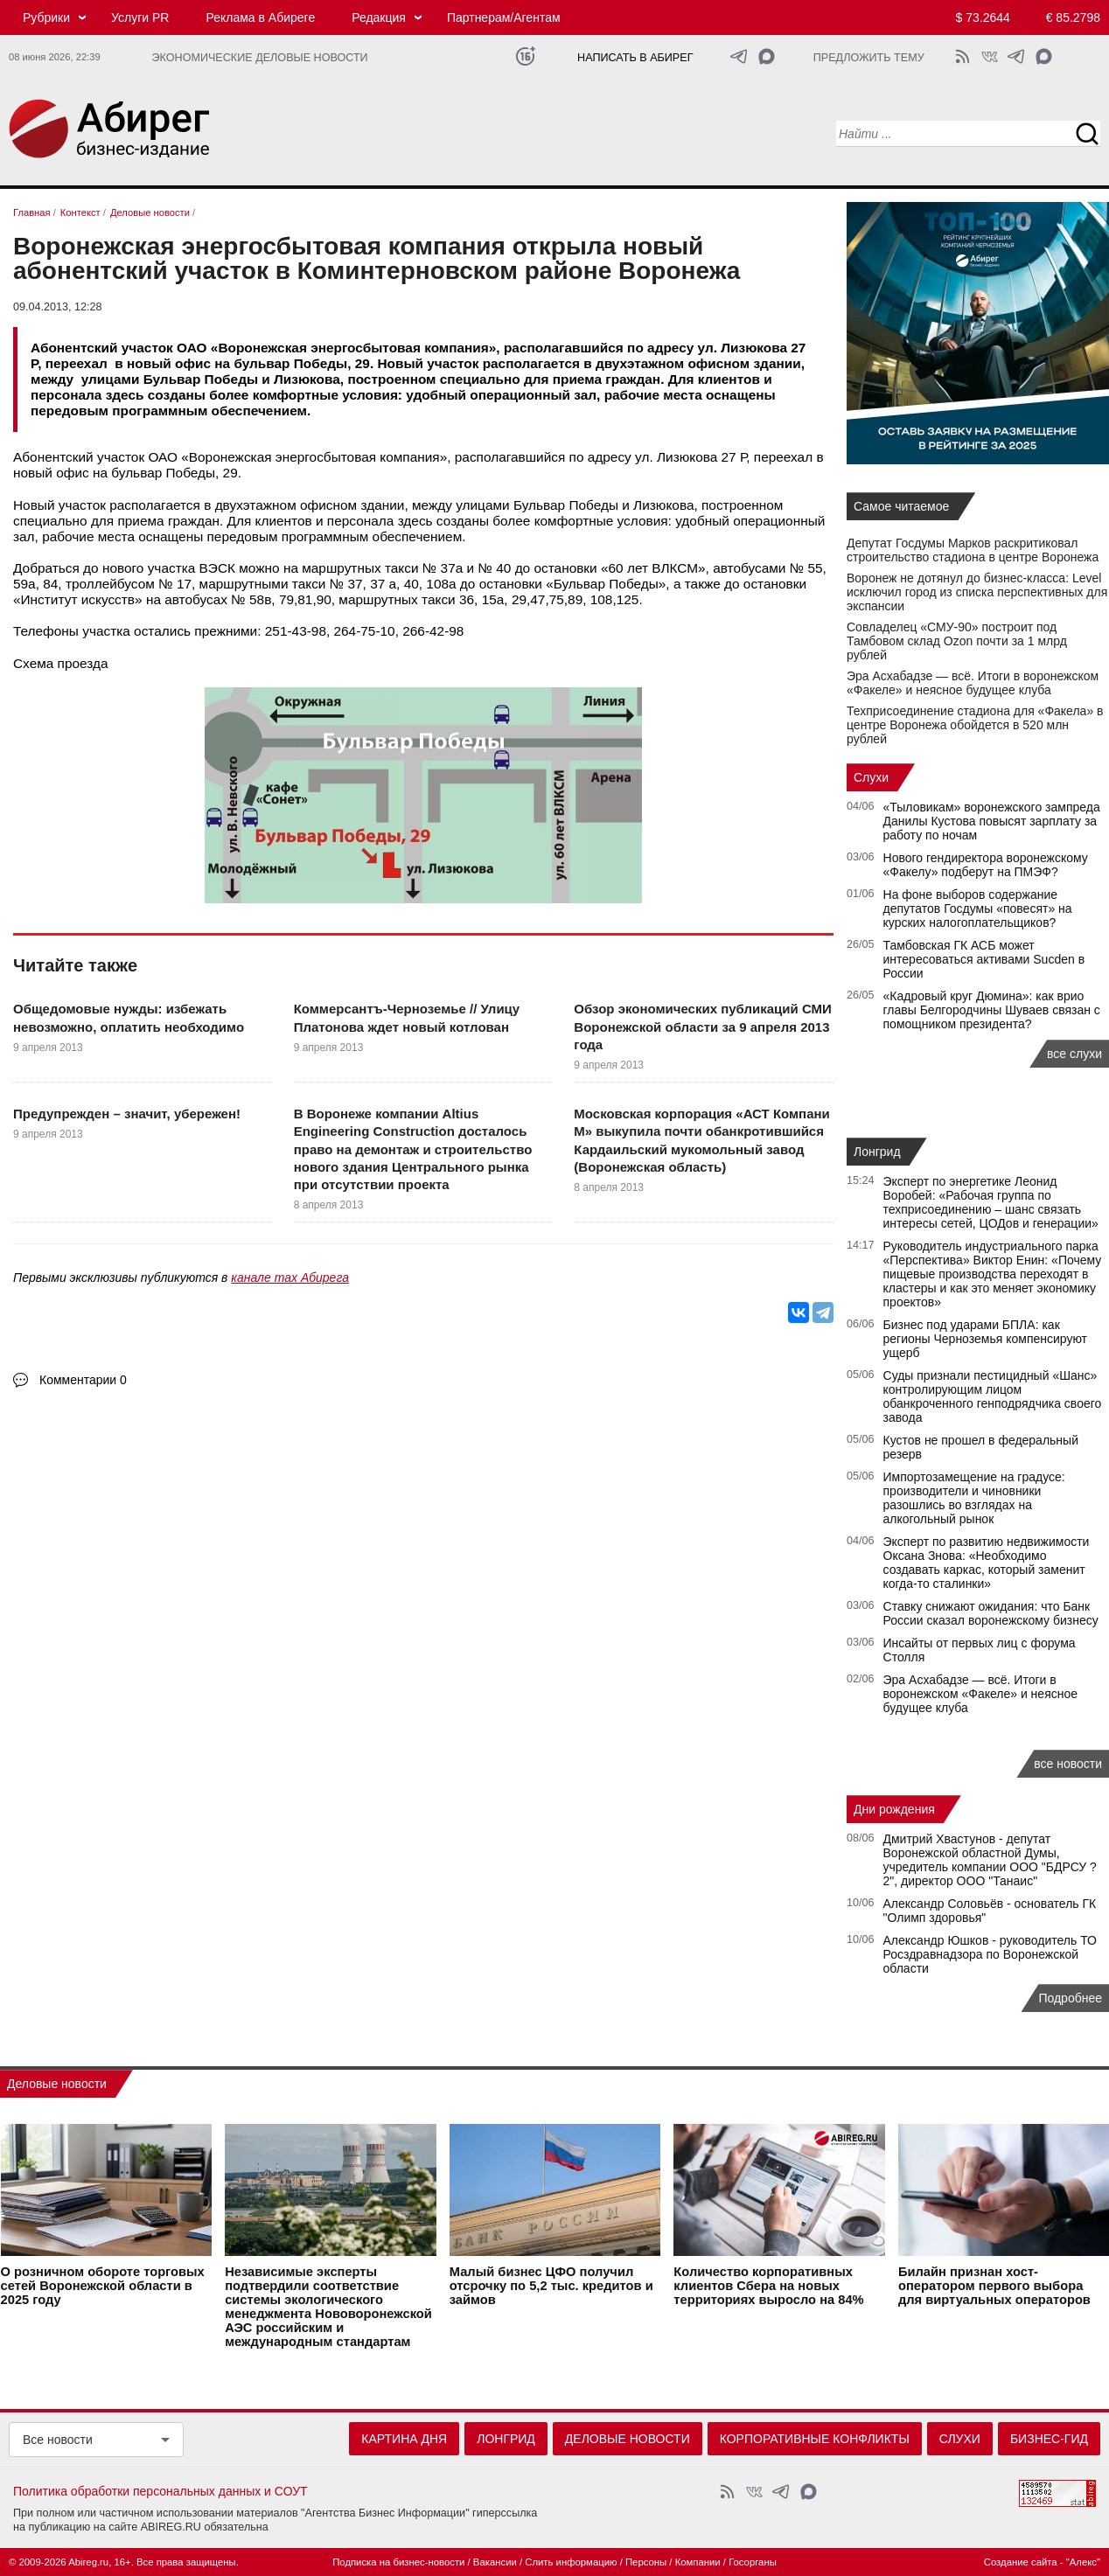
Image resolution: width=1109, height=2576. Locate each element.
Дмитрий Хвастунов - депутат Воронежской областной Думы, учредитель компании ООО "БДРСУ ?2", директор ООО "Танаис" (990, 1860)
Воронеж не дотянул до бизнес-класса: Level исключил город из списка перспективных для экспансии (977, 592)
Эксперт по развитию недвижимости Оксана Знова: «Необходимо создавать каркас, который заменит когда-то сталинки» (986, 1563)
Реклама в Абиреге (260, 17)
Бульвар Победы (565, 505)
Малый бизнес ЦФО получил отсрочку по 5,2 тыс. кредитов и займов (551, 2286)
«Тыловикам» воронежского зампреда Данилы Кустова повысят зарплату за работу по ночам (991, 821)
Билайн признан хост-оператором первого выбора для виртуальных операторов (994, 2286)
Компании (698, 2562)
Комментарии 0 (83, 1380)
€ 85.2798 (1073, 17)
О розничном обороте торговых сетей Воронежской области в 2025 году (103, 2286)
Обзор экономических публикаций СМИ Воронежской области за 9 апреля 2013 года (702, 1026)
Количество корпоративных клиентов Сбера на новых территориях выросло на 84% (768, 2286)
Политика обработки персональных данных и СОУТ (160, 2491)
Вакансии (495, 2562)
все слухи (1074, 1054)
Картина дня (404, 2439)
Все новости (58, 2440)
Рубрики (46, 17)
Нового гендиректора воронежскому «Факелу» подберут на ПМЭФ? (985, 865)
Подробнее (1070, 1998)
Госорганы (753, 2562)
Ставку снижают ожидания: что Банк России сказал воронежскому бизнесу (991, 1613)
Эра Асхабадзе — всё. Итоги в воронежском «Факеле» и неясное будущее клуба (973, 683)
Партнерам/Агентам (504, 17)
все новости (1068, 1764)
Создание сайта (1020, 2562)
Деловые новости (57, 2084)
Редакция (379, 17)
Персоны (645, 2562)
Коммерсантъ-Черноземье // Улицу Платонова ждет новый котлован (407, 1017)
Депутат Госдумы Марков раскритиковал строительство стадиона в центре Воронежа (973, 550)
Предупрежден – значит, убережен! (127, 1113)
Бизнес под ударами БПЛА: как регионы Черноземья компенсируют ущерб (985, 1339)
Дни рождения (894, 1809)
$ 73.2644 (983, 17)
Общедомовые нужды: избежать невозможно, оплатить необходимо (128, 1017)
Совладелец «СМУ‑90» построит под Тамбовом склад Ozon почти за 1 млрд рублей (957, 641)
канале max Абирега (290, 1278)
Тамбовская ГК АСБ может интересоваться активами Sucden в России (984, 959)
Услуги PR (140, 17)
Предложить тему (868, 58)
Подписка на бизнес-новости (398, 2562)
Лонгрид (877, 1152)
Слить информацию (571, 2562)
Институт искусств (78, 599)
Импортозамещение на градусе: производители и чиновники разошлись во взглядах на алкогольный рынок (974, 1498)
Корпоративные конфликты (815, 2439)
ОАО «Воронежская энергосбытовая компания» (297, 456)
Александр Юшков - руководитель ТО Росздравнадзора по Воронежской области (990, 1954)
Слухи (871, 777)
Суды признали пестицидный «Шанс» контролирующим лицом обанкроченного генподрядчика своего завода (992, 1396)
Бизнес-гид (1049, 2439)
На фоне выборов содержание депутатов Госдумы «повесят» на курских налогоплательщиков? (977, 908)
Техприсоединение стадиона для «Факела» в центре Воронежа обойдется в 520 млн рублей (975, 725)
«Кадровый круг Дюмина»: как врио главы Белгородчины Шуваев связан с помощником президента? (991, 1010)
